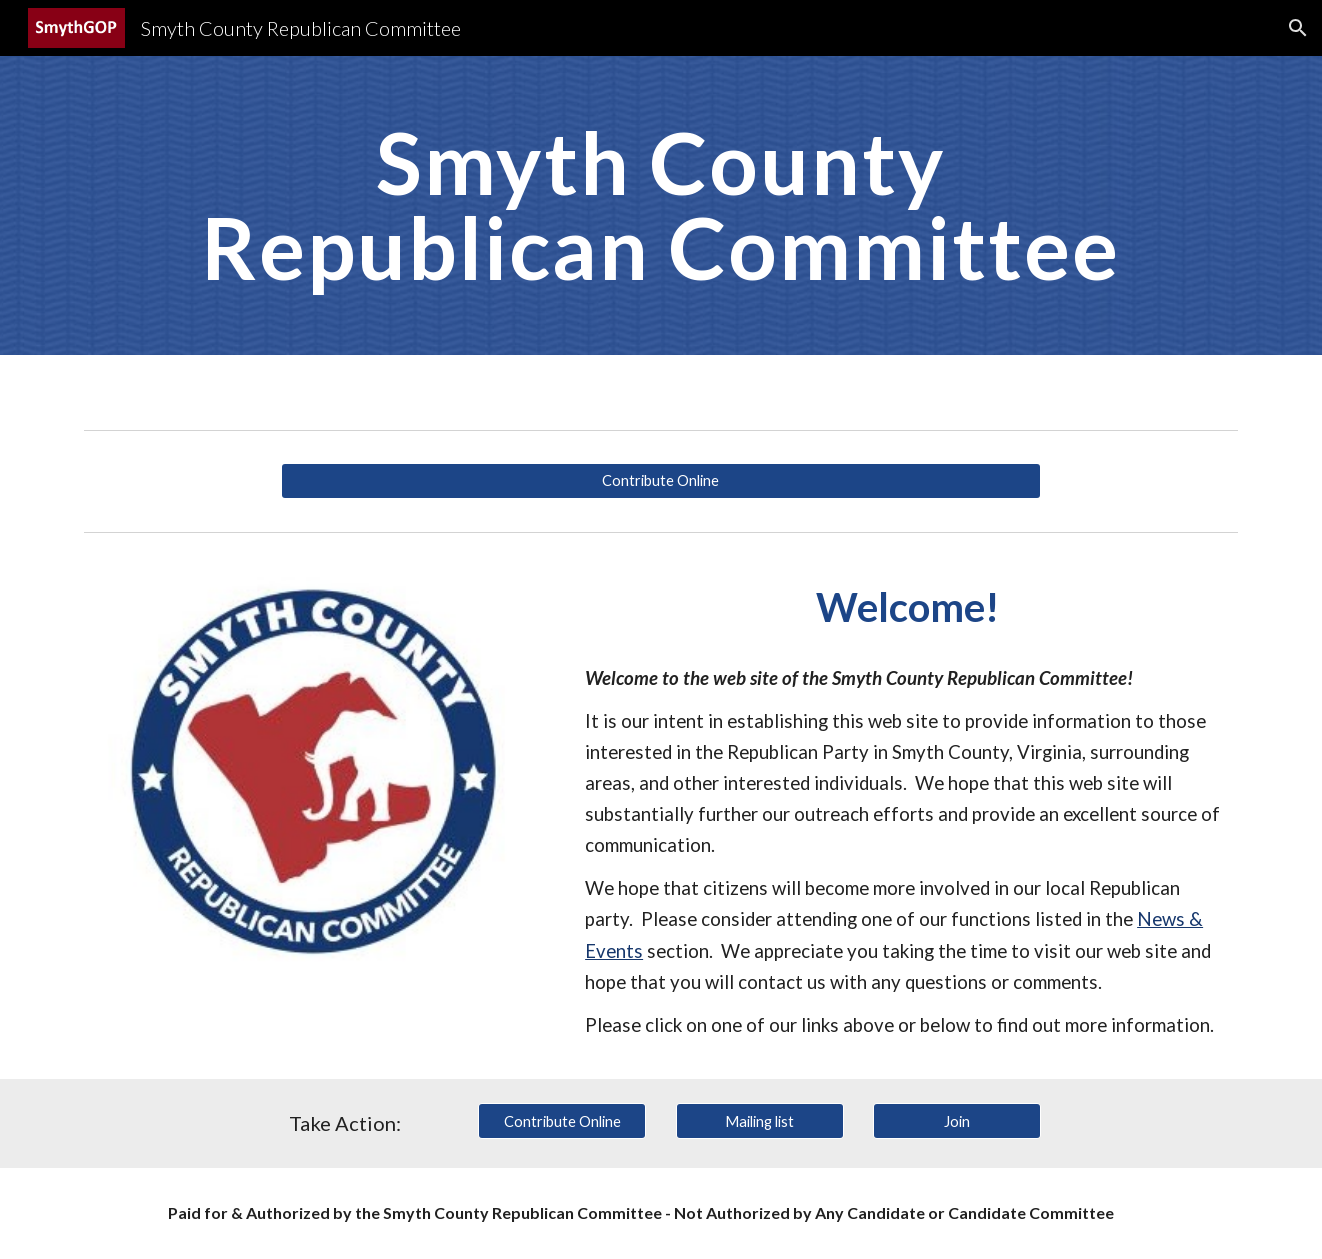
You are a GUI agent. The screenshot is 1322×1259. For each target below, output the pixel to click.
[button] (1298, 28)
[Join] (957, 1121)
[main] (660, 205)
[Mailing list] (760, 1121)
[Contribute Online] (661, 481)
